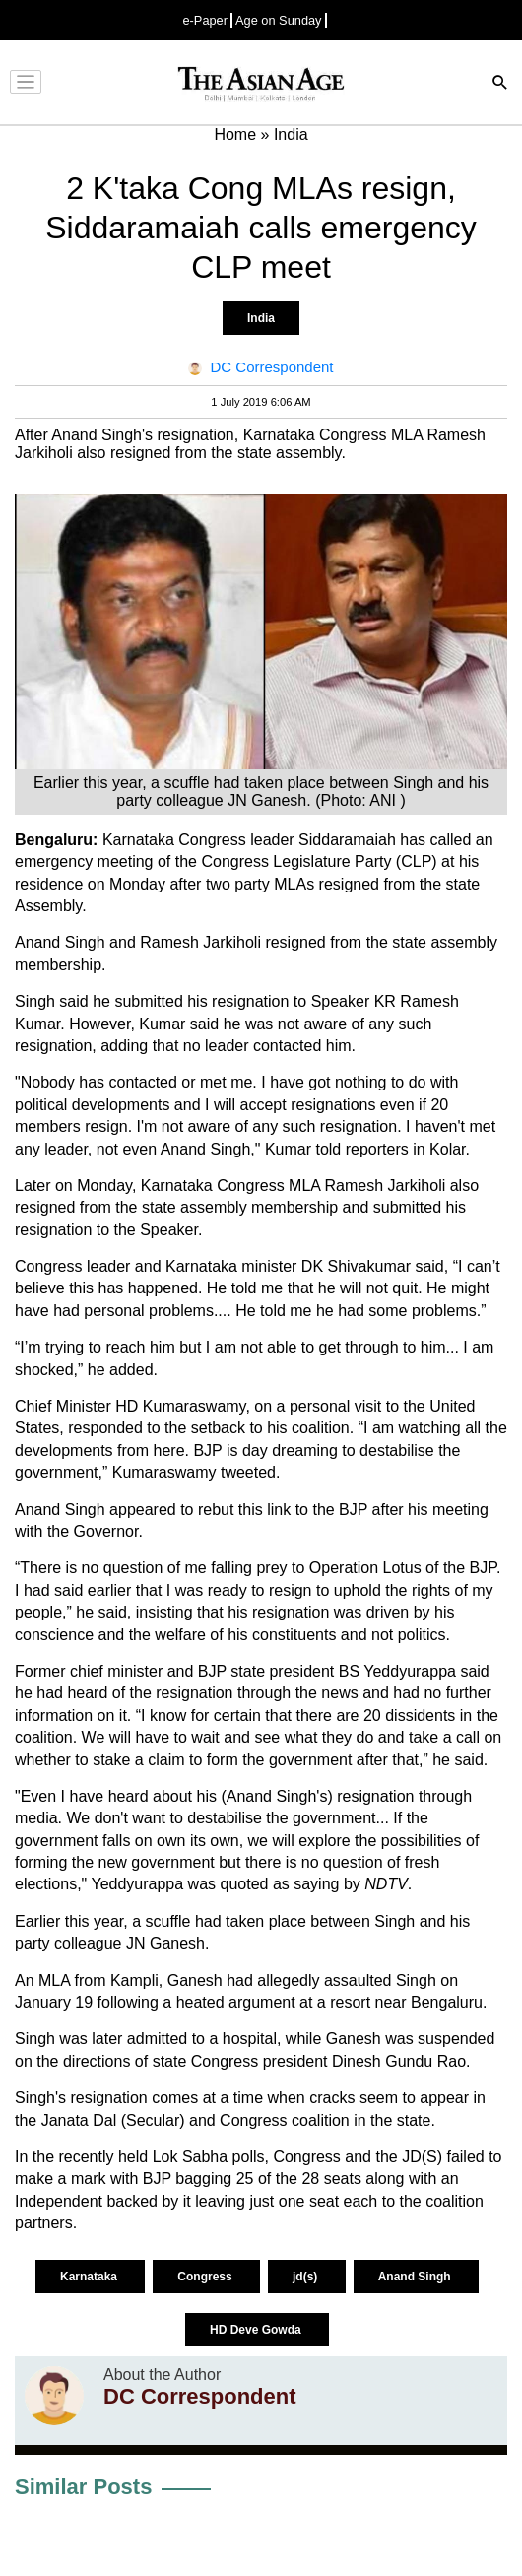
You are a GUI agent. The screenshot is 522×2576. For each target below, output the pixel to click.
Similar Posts (83, 2487)
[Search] (500, 84)
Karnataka (90, 2276)
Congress (206, 2276)
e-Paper (205, 20)
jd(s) (307, 2276)
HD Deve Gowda (257, 2330)
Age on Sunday (278, 20)
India (261, 318)
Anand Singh (416, 2276)
